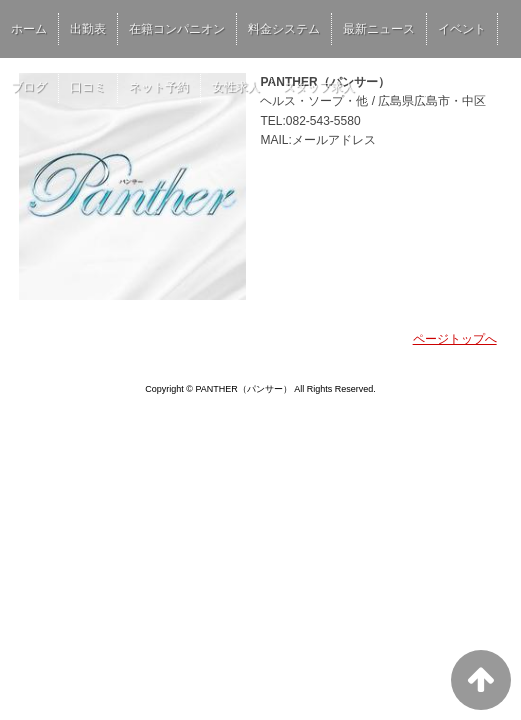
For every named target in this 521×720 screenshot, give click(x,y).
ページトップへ (455, 339)
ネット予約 (159, 87)
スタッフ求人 (319, 87)
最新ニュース (379, 29)
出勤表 (88, 29)
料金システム (284, 29)
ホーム (29, 29)
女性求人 (236, 87)
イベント (462, 29)
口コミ (88, 87)
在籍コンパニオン (177, 29)
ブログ (29, 87)
